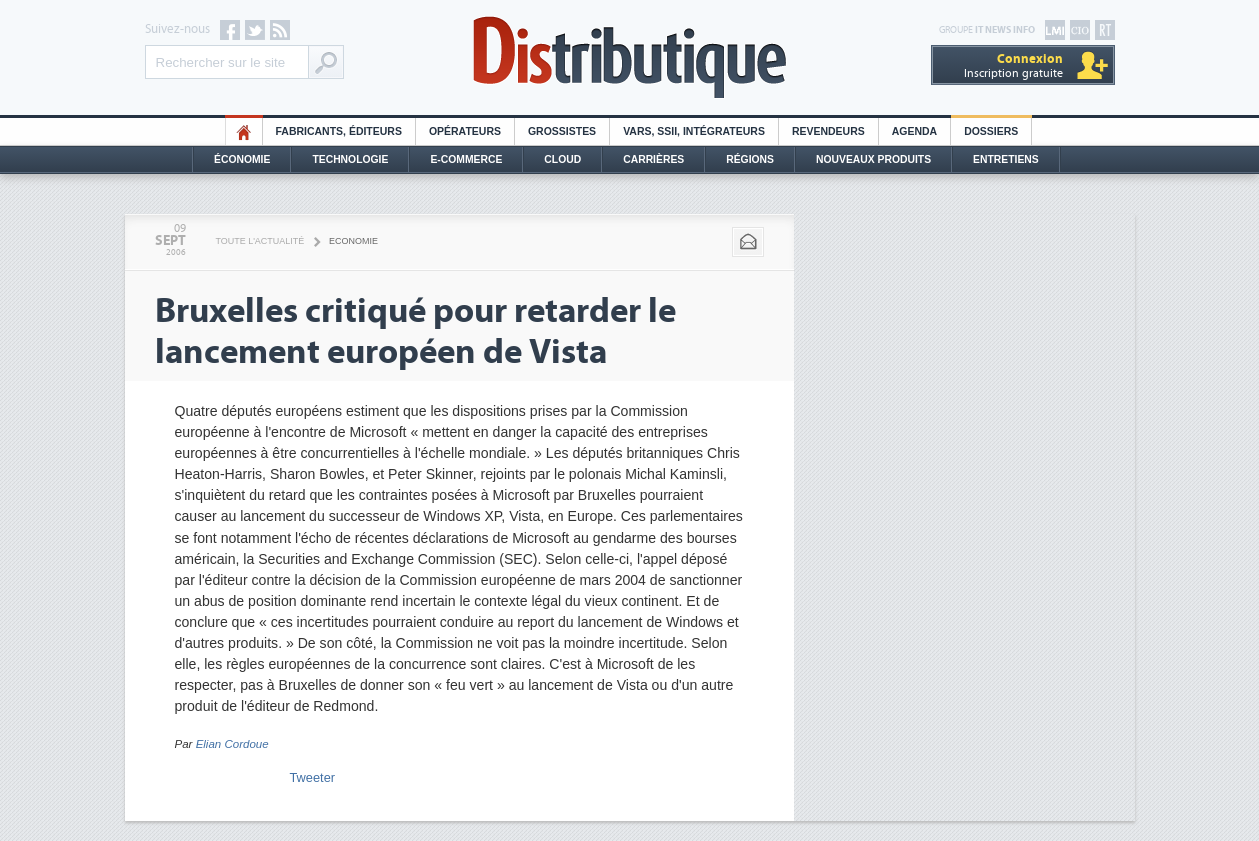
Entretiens (1006, 159)
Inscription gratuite (1013, 65)
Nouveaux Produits (873, 159)
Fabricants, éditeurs (339, 131)
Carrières (653, 159)
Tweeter (313, 777)
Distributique (630, 57)
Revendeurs (828, 131)
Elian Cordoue (232, 744)
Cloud (562, 159)
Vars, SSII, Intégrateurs (694, 131)
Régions (750, 159)
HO (244, 131)
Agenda (914, 131)
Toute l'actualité (260, 241)
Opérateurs (465, 131)
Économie (242, 159)
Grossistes (562, 131)
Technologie (350, 159)
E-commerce (466, 159)
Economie (353, 241)
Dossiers (991, 131)
